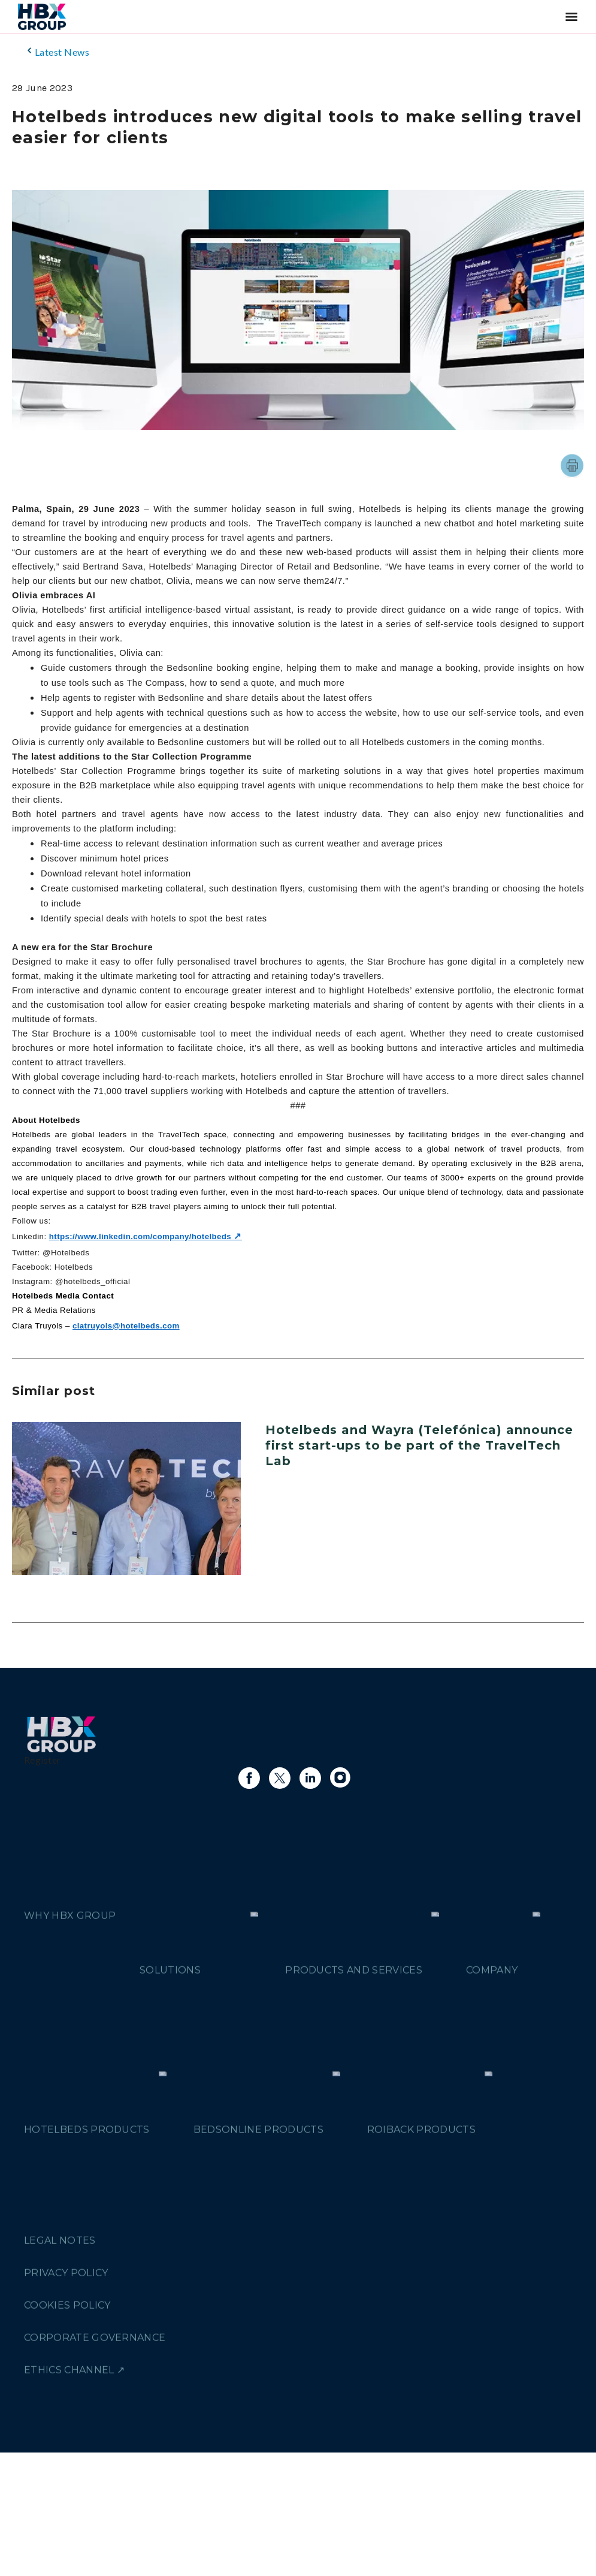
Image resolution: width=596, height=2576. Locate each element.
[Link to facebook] (249, 1778)
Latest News (56, 51)
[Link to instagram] (341, 1778)
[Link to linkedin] (310, 1778)
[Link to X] (280, 1778)
